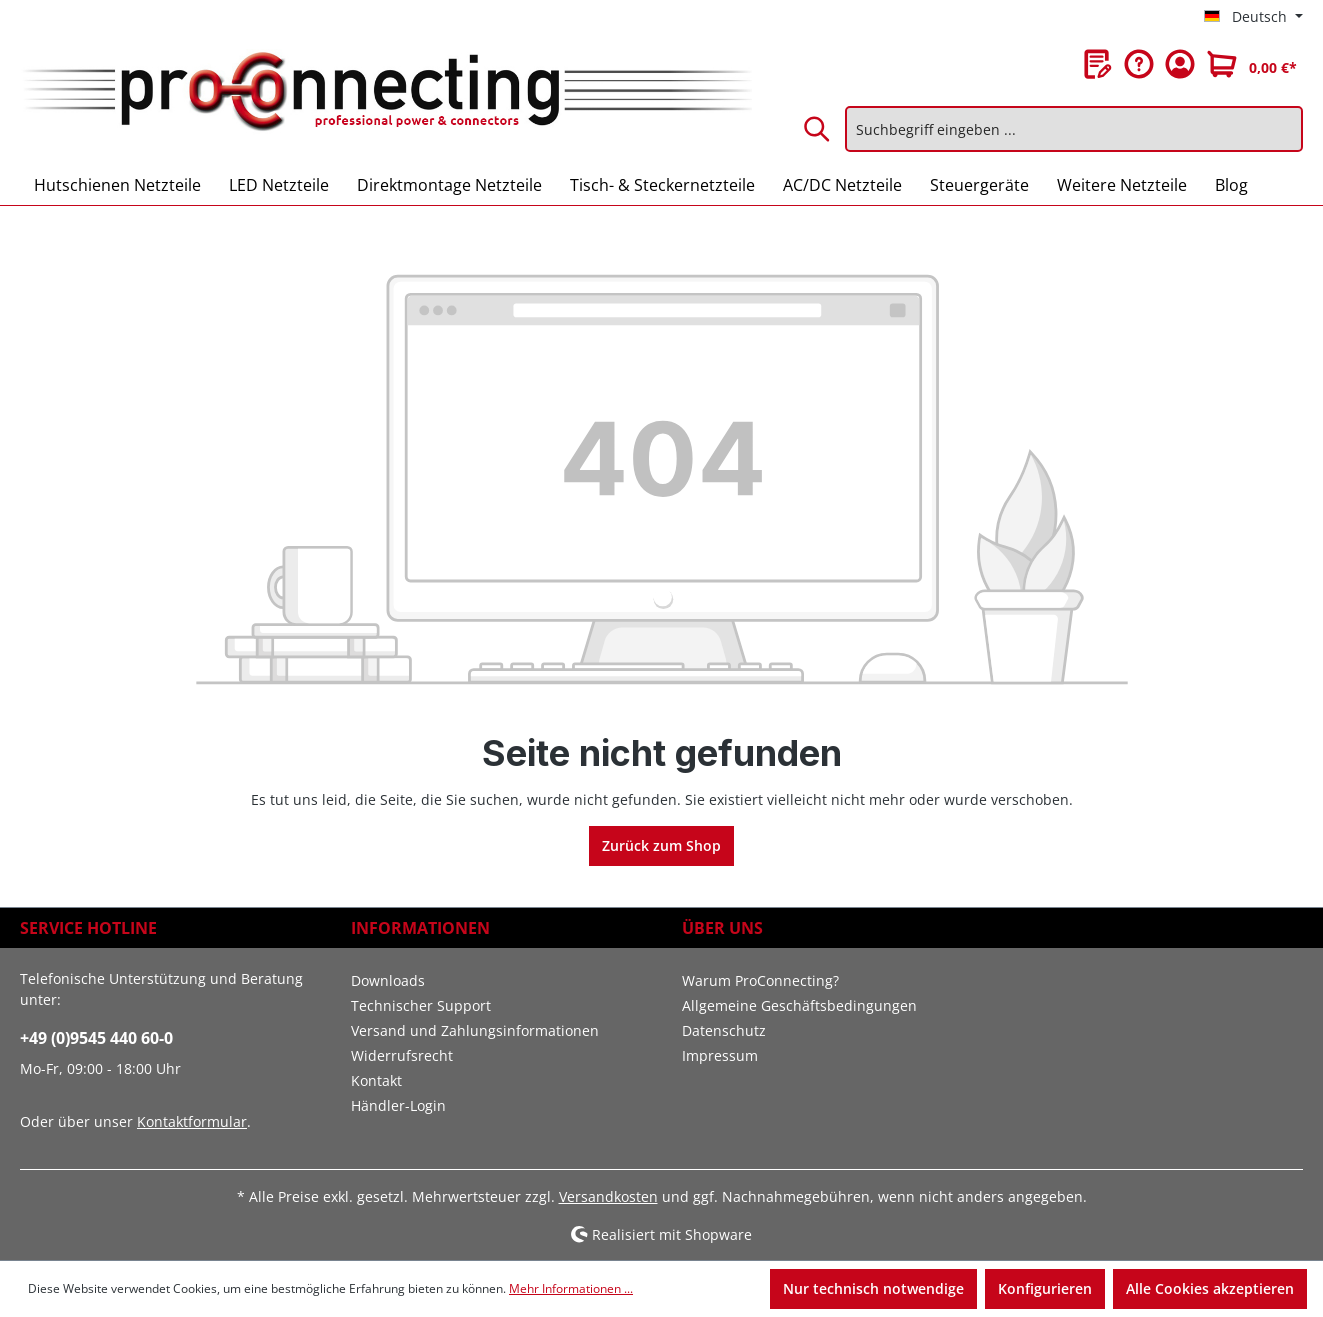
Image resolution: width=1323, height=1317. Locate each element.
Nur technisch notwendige (873, 1288)
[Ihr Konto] (1180, 64)
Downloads (388, 980)
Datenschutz (724, 1030)
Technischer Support (421, 1005)
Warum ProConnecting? (760, 980)
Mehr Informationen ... (571, 1288)
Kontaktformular (192, 1121)
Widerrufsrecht (402, 1055)
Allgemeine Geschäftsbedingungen (799, 1005)
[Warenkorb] (1252, 64)
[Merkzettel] (1098, 64)
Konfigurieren (1045, 1288)
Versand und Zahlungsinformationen (475, 1030)
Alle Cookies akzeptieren (1210, 1288)
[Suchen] (818, 129)
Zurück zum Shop (661, 845)
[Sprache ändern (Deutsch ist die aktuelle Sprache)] (1253, 17)
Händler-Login (398, 1105)
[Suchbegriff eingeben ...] (1074, 129)
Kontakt (376, 1080)
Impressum (720, 1055)
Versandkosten (608, 1196)
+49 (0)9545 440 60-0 (96, 1038)
